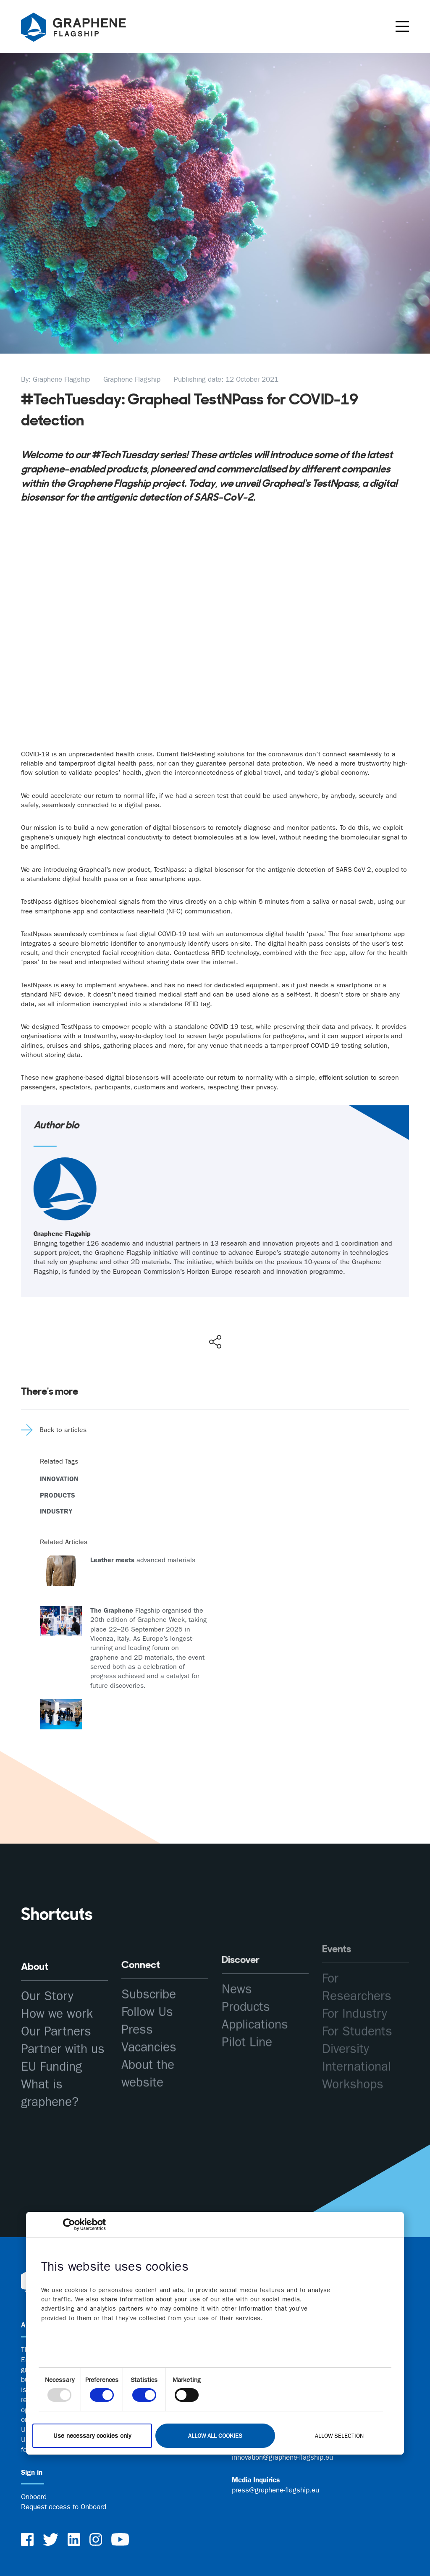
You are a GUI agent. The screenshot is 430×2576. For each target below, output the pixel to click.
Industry (56, 1511)
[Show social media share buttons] (215, 1341)
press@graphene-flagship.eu (275, 2490)
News (237, 1958)
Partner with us (63, 2040)
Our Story (47, 1988)
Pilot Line (247, 2011)
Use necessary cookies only (92, 2436)
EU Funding (51, 2058)
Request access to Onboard (63, 2507)
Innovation (59, 1479)
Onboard (34, 2496)
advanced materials (142, 1560)
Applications (255, 1993)
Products (57, 1495)
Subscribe (148, 1975)
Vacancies (148, 2028)
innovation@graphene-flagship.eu (282, 2457)
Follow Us (147, 1993)
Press (137, 2011)
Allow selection (339, 2435)
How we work (57, 2005)
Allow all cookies (215, 2435)
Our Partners (56, 2023)
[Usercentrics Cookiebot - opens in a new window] (69, 2224)
